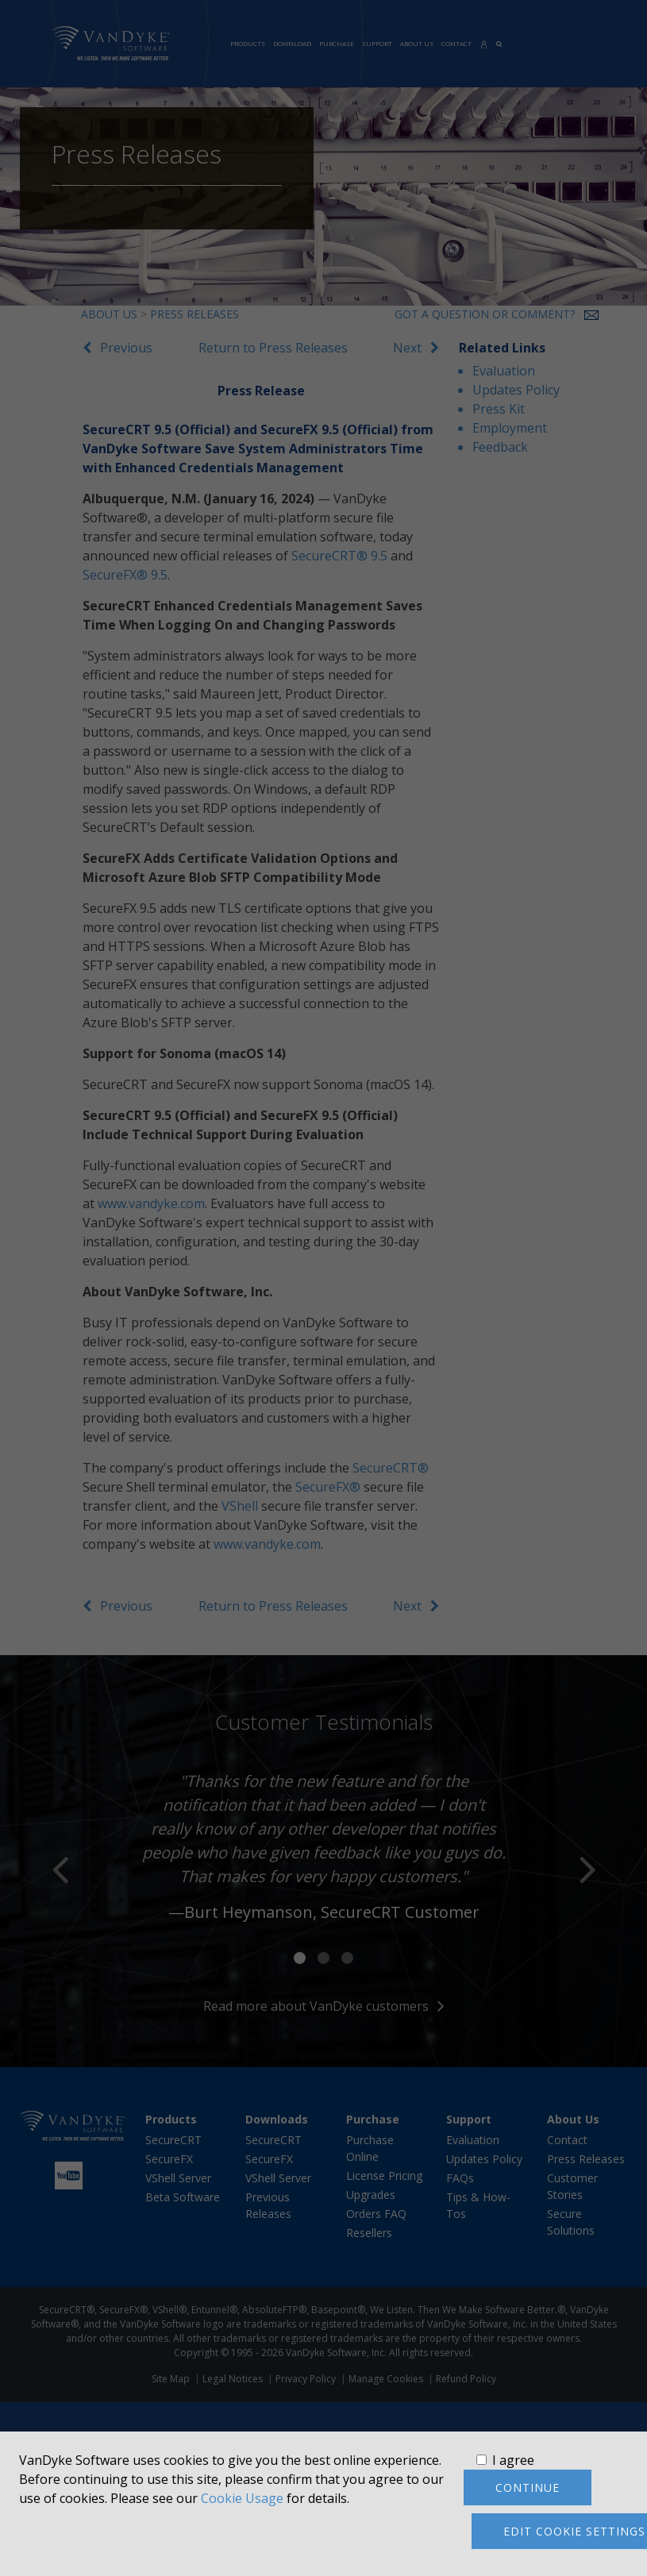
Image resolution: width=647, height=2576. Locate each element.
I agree (513, 2460)
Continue (527, 2487)
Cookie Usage (242, 2498)
